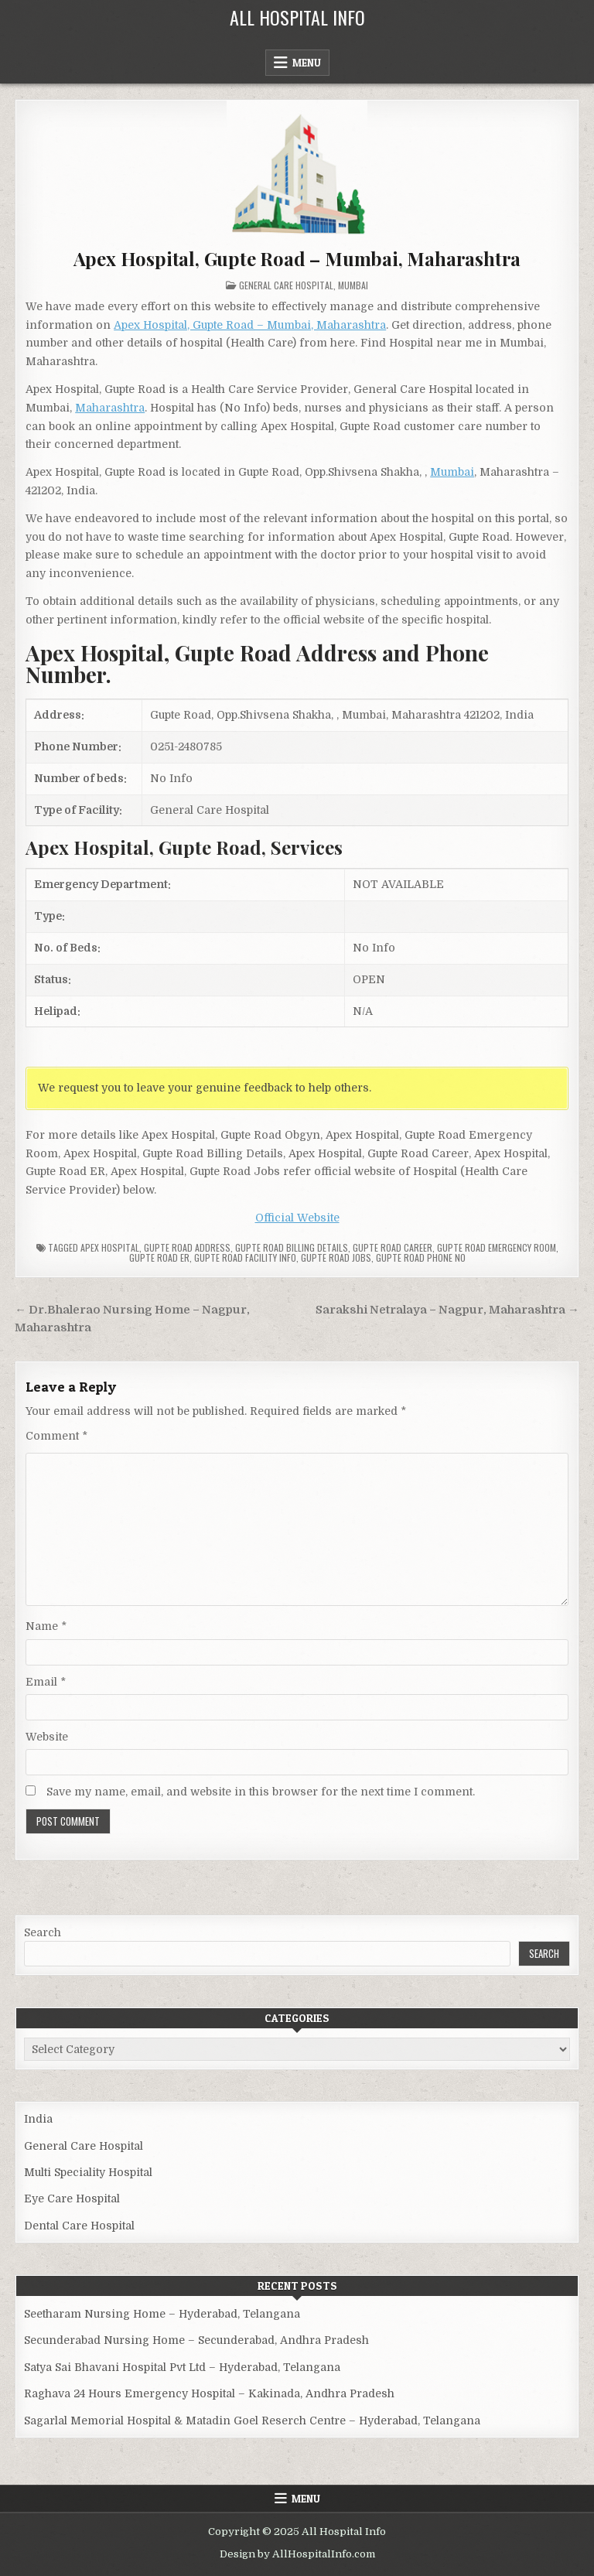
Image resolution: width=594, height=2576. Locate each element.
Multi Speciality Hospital (88, 2172)
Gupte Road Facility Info (245, 1257)
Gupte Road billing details (291, 1247)
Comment (56, 1436)
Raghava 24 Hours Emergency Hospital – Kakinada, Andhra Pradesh (209, 2393)
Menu (306, 62)
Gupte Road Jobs (336, 1257)
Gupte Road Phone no (421, 1257)
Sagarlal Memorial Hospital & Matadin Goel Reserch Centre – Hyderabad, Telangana (252, 2420)
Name (46, 1626)
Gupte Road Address (187, 1247)
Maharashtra (110, 407)
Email (46, 1682)
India (38, 2119)
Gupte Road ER (159, 1257)
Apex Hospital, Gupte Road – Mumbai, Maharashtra (297, 258)
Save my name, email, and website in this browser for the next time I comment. (260, 1791)
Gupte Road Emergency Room (496, 1247)
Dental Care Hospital (79, 2225)
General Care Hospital (286, 285)
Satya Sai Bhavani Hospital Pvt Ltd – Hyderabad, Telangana (182, 2367)
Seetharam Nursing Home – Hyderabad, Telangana (162, 2314)
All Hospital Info (297, 17)
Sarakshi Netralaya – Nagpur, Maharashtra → (447, 1310)
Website (47, 1736)
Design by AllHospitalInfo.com (297, 2554)
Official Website (297, 1217)
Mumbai (353, 285)
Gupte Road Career (392, 1247)
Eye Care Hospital (72, 2198)
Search (42, 1932)
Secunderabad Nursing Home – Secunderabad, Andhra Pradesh (196, 2340)
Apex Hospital (109, 1247)
